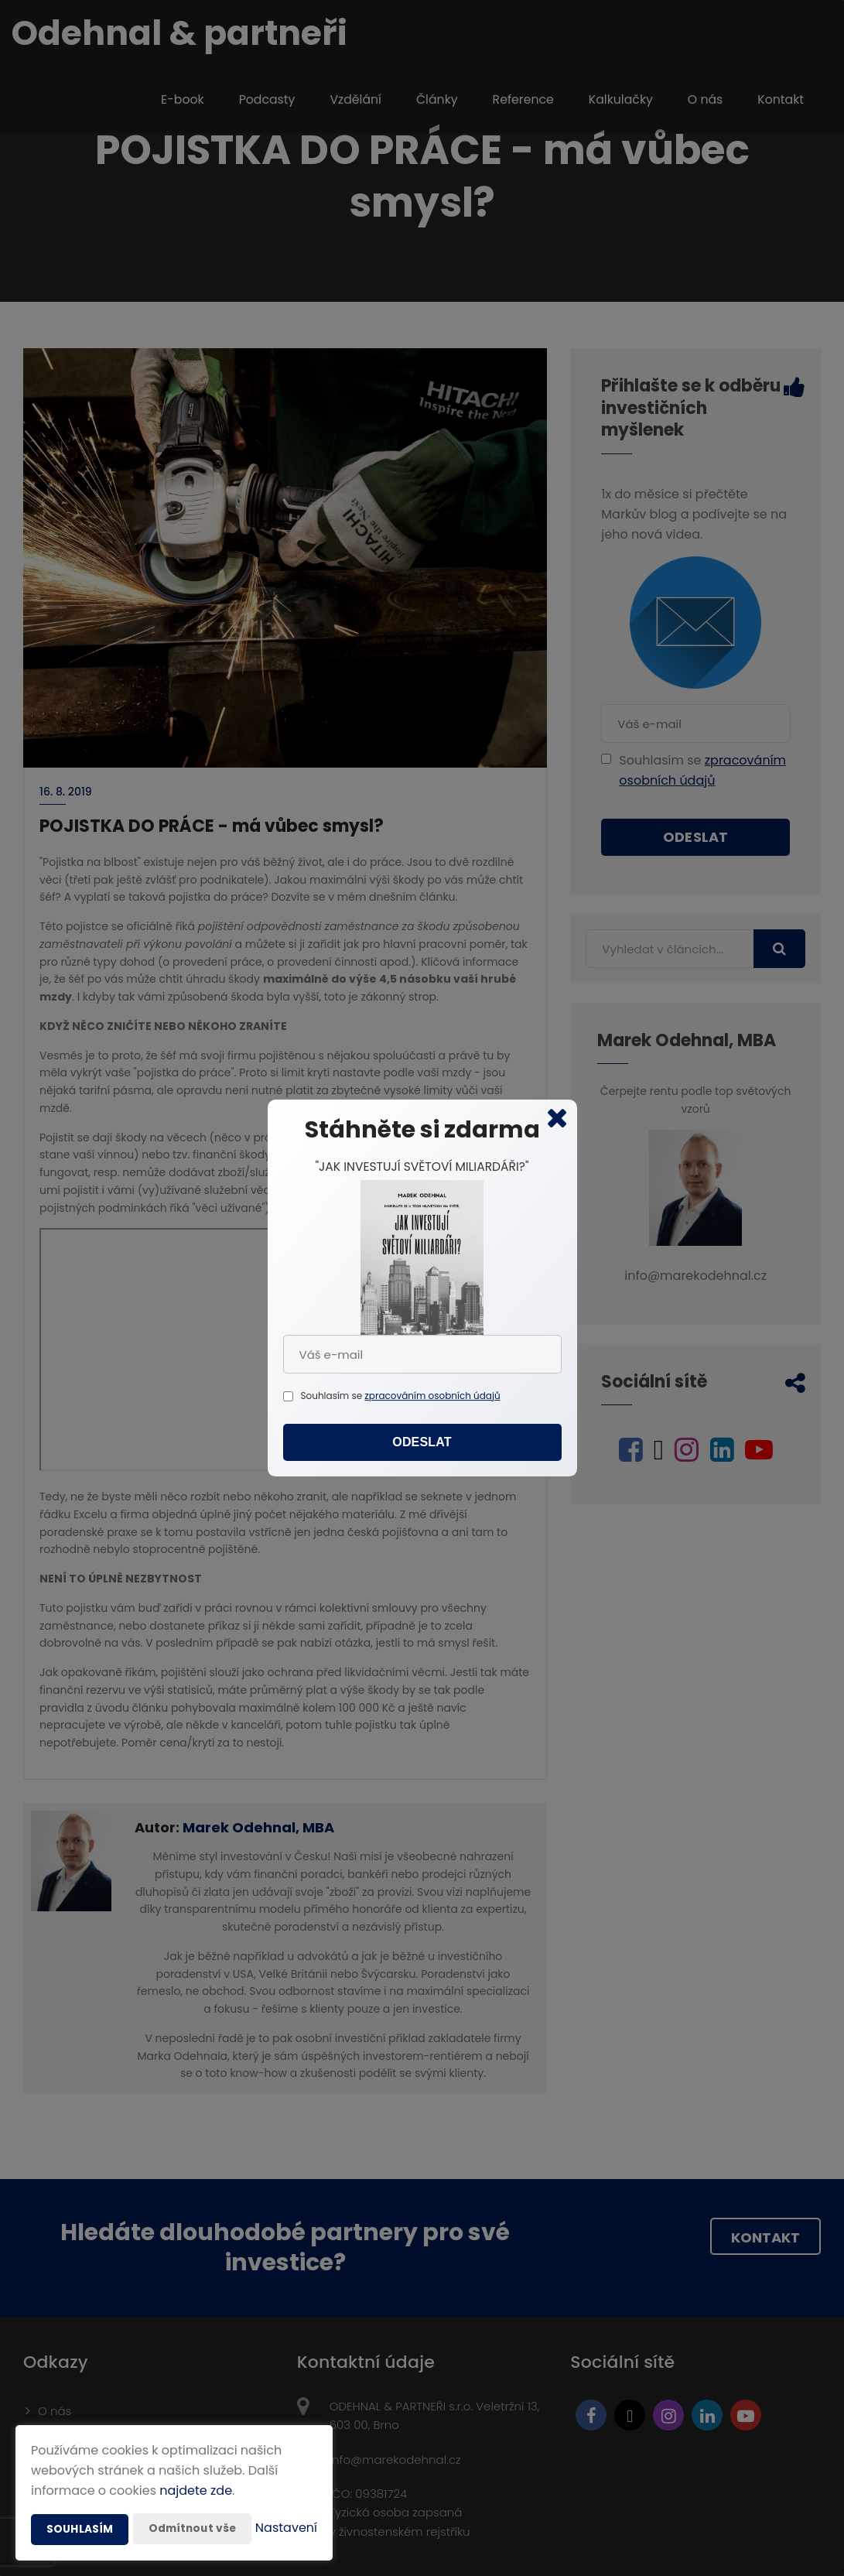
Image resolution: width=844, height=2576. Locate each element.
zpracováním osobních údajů (432, 1395)
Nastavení (286, 2529)
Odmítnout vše (194, 2498)
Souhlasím (79, 2498)
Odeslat (421, 1443)
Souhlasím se (333, 1395)
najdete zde (195, 2459)
